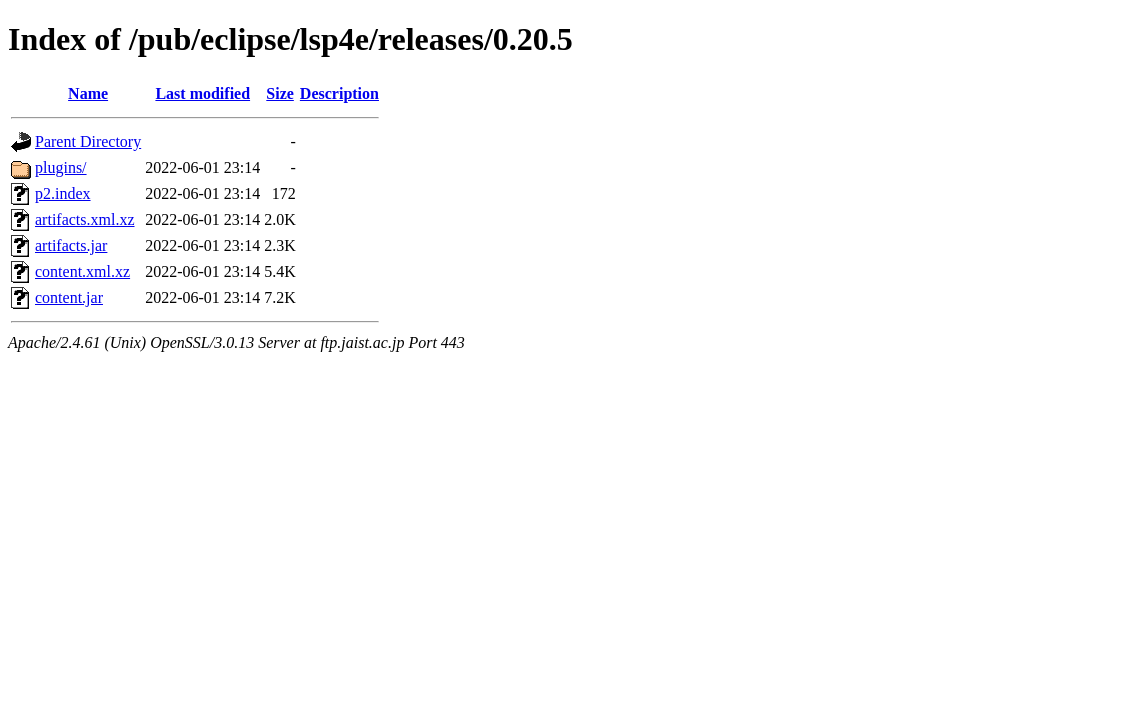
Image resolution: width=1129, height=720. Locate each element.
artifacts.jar (71, 245)
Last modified (202, 93)
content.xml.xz (82, 271)
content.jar (69, 297)
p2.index (63, 193)
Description (339, 93)
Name (88, 93)
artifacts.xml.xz (85, 219)
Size (280, 93)
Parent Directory (88, 141)
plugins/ (61, 167)
